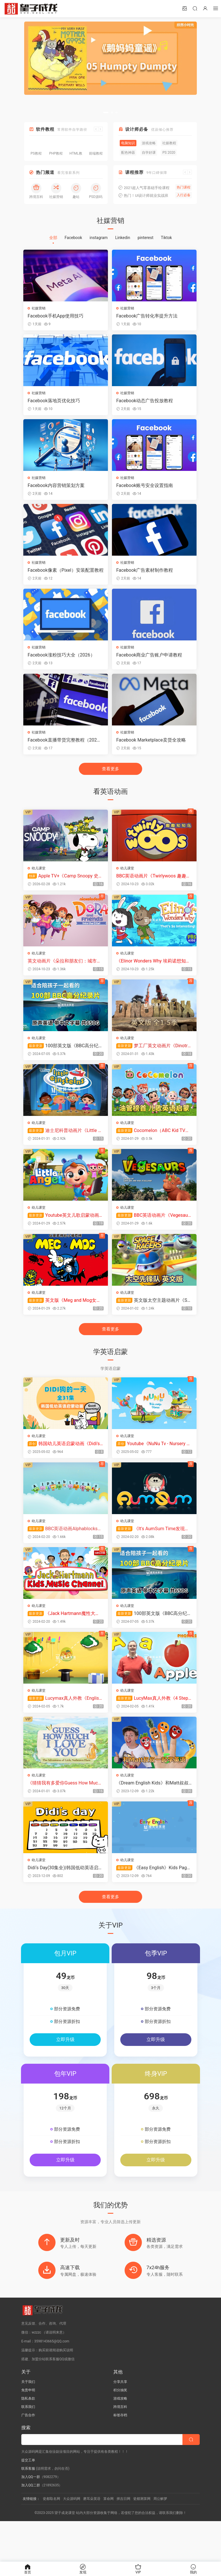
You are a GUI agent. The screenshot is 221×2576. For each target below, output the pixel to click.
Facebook (73, 237)
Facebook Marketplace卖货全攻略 (151, 748)
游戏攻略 (120, 2439)
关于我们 (28, 2422)
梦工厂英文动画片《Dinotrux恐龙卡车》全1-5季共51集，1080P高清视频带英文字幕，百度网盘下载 (152, 1059)
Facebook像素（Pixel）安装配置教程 (64, 575)
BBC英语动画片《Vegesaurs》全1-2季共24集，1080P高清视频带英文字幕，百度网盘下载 (153, 1232)
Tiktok (166, 237)
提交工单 (28, 2501)
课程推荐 (134, 172)
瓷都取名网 (51, 2539)
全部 (53, 237)
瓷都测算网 (141, 2539)
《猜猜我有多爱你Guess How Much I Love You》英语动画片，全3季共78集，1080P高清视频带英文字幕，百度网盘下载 (64, 1810)
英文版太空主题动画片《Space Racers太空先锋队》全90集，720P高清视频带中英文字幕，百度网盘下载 (152, 1318)
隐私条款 (28, 2439)
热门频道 (45, 172)
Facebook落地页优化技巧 (54, 402)
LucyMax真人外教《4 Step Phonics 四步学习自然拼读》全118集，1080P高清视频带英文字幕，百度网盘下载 (152, 1723)
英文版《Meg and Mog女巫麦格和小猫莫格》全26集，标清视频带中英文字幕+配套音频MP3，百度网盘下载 (65, 1318)
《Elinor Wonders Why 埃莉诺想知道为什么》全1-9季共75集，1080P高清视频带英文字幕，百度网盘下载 (151, 972)
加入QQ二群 (30, 2526)
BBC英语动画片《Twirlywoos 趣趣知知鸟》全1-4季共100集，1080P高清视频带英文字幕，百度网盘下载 (151, 886)
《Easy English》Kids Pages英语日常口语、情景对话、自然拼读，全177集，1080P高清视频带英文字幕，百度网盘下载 (152, 1896)
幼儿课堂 (39, 878)
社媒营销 (39, 308)
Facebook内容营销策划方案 (56, 489)
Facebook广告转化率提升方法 (147, 316)
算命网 (108, 2539)
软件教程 (45, 129)
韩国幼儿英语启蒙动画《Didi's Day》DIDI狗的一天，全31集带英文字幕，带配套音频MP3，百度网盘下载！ (64, 1464)
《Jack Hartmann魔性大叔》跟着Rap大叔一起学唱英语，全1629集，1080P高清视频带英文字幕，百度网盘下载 (64, 1637)
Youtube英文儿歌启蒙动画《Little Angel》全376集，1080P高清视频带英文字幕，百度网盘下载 (64, 1232)
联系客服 (28, 2509)
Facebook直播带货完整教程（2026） (63, 748)
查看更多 (110, 778)
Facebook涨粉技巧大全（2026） (62, 662)
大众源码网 (71, 2539)
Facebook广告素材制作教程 (144, 575)
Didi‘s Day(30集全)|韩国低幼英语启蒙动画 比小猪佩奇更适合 (63, 1896)
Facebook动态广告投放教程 (144, 402)
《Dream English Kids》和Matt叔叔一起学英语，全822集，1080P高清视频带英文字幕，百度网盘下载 (152, 1810)
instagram (98, 237)
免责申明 (28, 2431)
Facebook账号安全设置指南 (144, 489)
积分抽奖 (120, 2431)
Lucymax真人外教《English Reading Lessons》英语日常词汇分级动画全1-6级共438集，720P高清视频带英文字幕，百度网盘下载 (64, 1723)
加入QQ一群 (30, 2517)
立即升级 (65, 2069)
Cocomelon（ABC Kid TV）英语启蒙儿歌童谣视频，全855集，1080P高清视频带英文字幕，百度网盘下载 (152, 1145)
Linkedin (122, 237)
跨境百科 (120, 2447)
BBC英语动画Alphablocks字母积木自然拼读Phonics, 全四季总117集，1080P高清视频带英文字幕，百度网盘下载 (64, 1550)
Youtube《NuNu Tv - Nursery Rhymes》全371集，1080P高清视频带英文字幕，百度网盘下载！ (152, 1464)
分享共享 (120, 2422)
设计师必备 (136, 129)
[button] (105, 112)
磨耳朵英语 (91, 2539)
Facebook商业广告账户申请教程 (149, 662)
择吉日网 (123, 2539)
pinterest (145, 237)
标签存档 (120, 2456)
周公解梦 (160, 2539)
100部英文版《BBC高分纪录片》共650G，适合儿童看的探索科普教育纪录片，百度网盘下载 (63, 1059)
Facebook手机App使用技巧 (56, 316)
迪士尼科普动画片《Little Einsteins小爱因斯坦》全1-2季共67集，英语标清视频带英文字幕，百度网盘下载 (64, 1145)
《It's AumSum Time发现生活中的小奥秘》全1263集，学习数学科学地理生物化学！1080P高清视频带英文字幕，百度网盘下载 (152, 1550)
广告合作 (28, 2456)
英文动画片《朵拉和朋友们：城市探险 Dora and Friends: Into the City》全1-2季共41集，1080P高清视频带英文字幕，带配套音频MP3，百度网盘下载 (65, 972)
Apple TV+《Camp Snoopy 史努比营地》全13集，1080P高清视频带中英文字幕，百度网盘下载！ (63, 886)
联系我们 (28, 2447)
